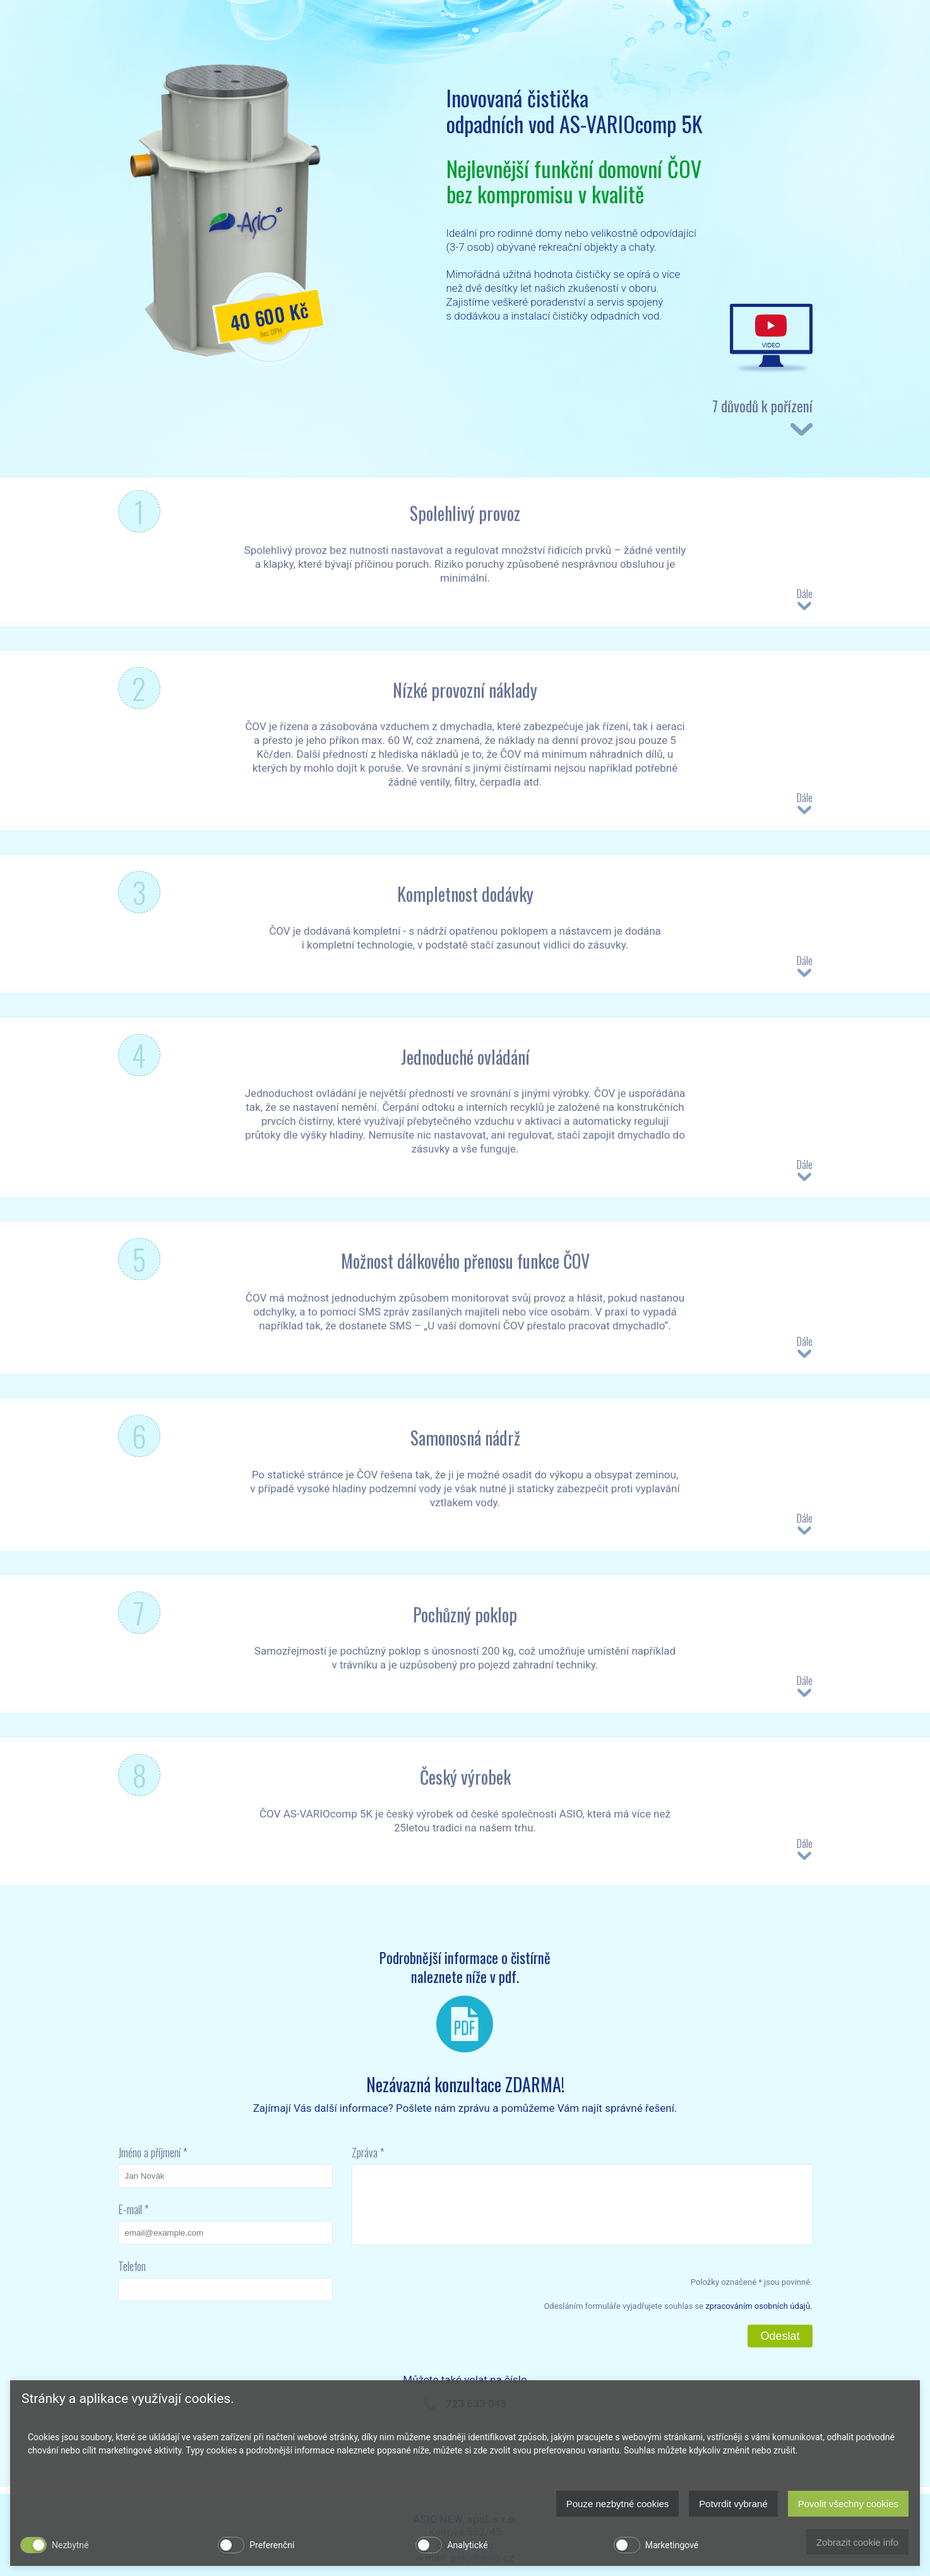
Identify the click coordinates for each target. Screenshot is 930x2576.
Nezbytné (70, 2545)
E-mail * (133, 2209)
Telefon (132, 2266)
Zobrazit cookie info (857, 2542)
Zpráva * (368, 2152)
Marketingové (672, 2545)
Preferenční (271, 2545)
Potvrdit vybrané (733, 2503)
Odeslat (779, 2336)
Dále (805, 599)
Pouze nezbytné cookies (617, 2503)
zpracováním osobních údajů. (758, 2306)
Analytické (467, 2545)
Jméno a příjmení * (153, 2152)
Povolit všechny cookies (848, 2503)
